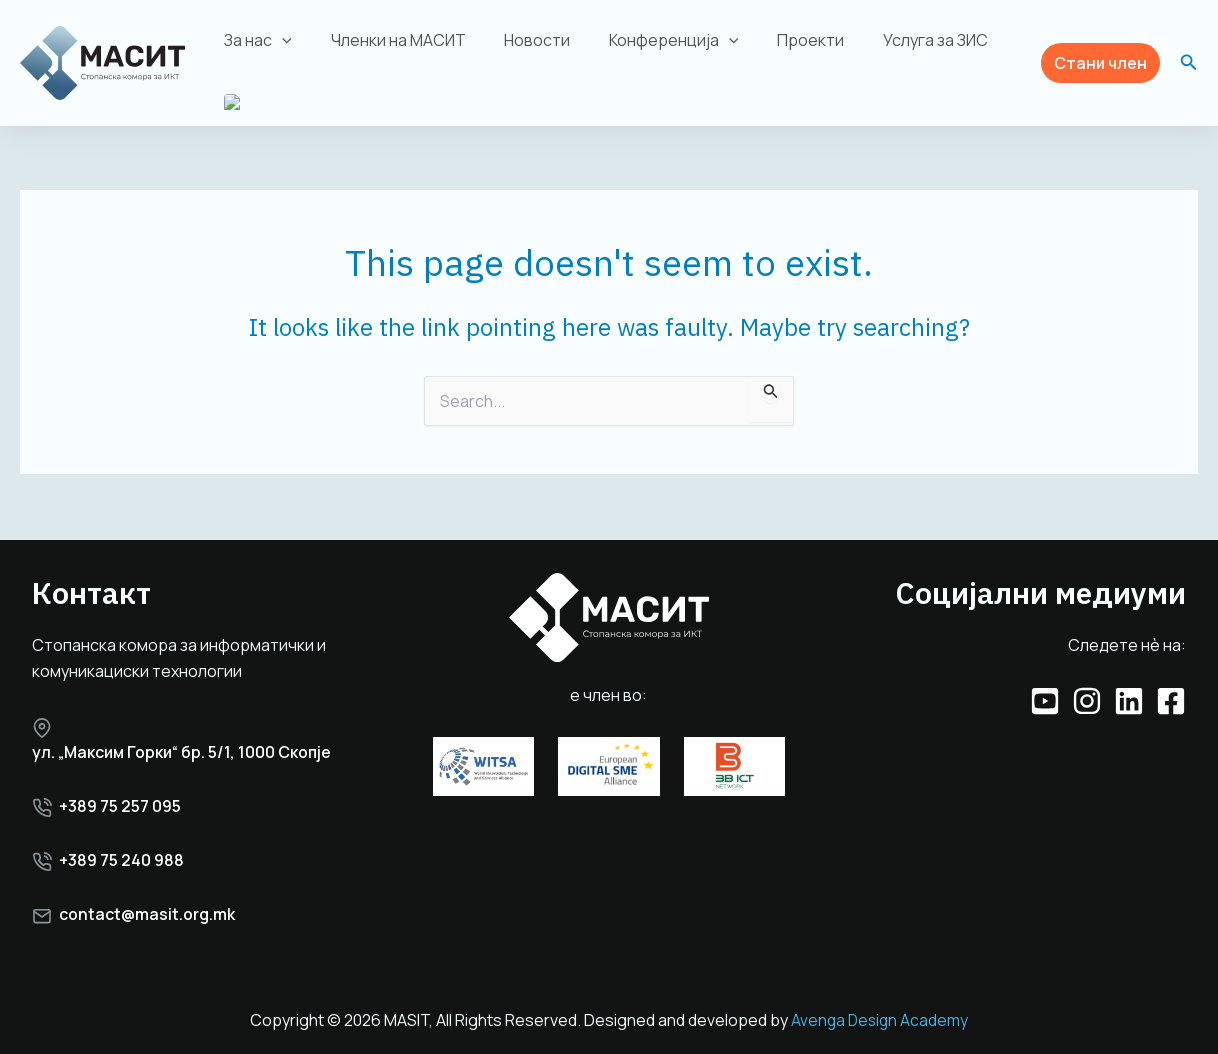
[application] (279, 40)
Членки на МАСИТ (388, 40)
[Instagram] (1087, 699)
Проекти (780, 40)
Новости (521, 40)
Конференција (651, 40)
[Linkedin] (1129, 699)
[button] (1100, 63)
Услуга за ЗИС (898, 40)
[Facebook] (1171, 699)
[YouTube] (1045, 699)
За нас (255, 40)
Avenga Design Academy (879, 1021)
